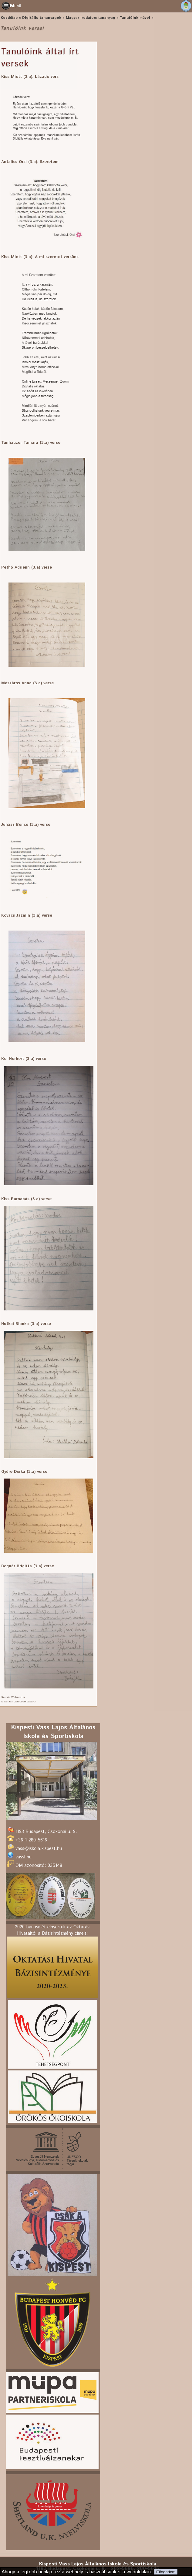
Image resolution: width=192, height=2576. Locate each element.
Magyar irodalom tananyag (90, 17)
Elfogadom (166, 2572)
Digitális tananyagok (41, 17)
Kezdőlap (9, 17)
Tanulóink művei (135, 17)
